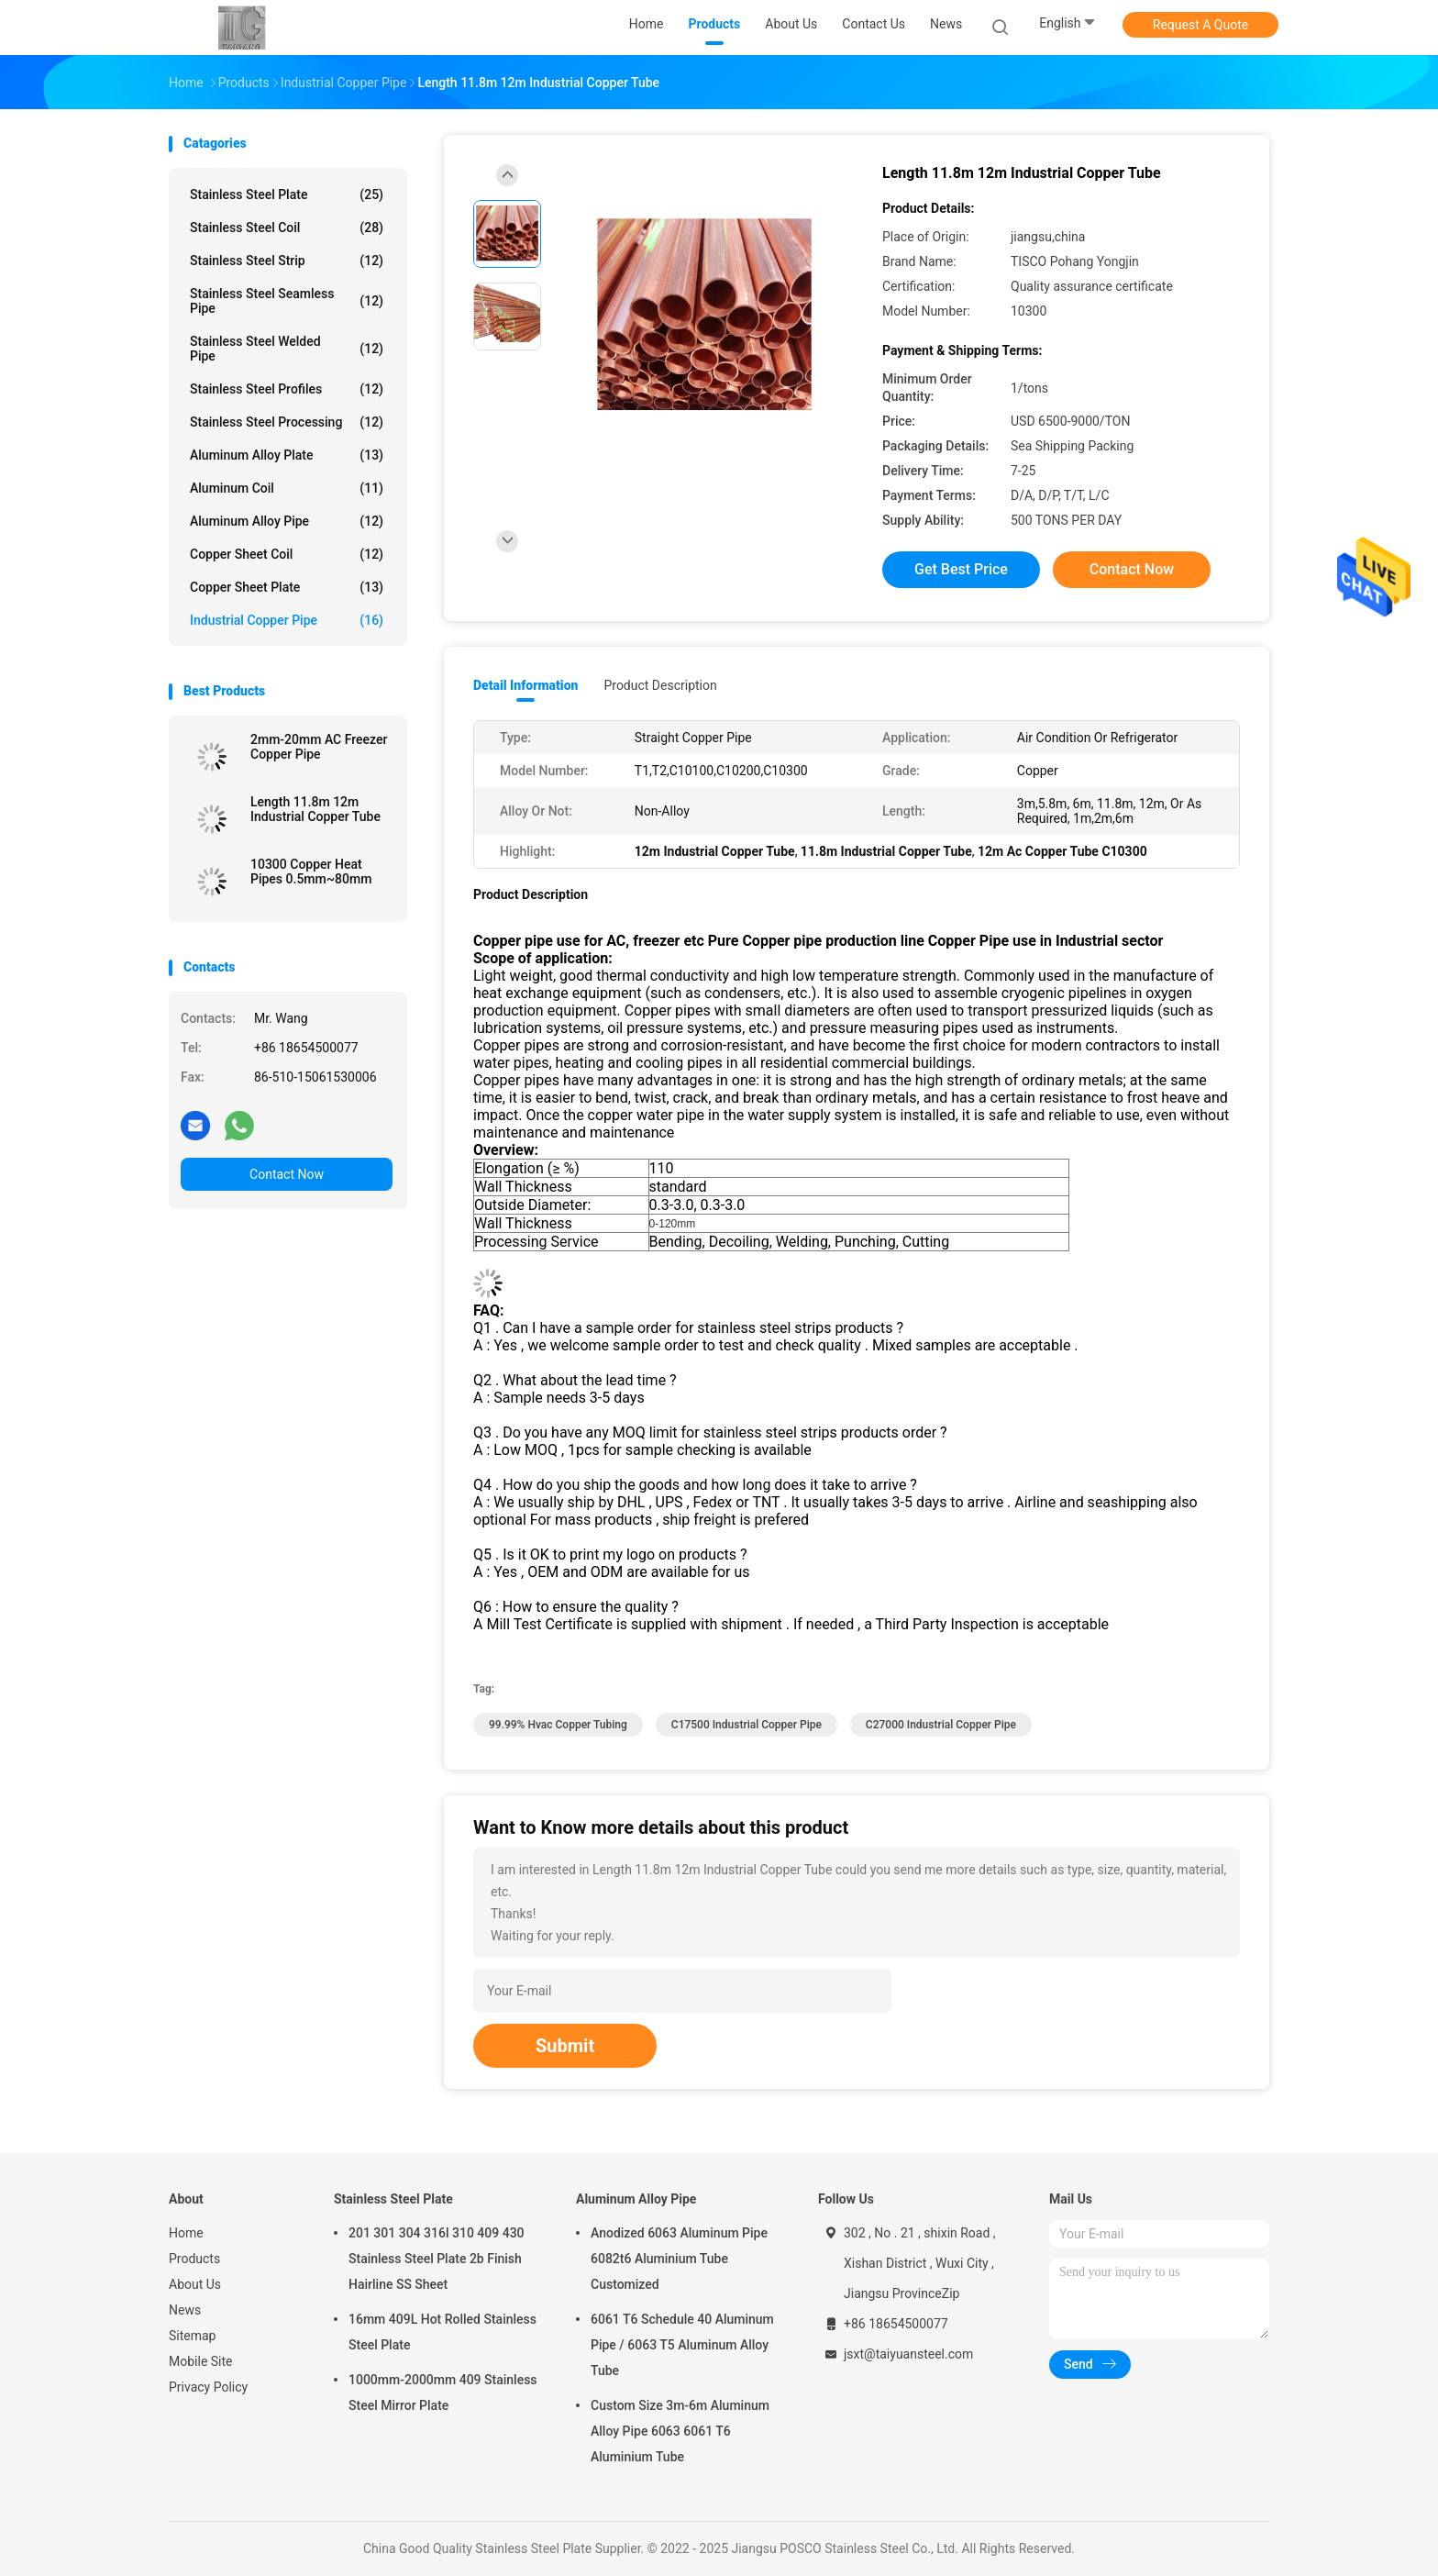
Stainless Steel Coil (286, 227)
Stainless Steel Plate (286, 194)
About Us (195, 2284)
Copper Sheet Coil (286, 554)
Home (186, 2233)
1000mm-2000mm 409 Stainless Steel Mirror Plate (442, 2392)
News (185, 2310)
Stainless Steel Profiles (286, 389)
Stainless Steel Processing (286, 422)
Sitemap (192, 2335)
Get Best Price (961, 569)
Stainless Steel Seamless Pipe (286, 301)
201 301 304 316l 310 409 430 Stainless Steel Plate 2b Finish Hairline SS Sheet (436, 2259)
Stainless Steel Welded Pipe (286, 348)
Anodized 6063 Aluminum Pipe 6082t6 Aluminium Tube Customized (679, 2259)
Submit (565, 2046)
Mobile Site (201, 2361)
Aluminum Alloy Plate (286, 455)
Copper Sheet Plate (286, 587)
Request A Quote (1200, 24)
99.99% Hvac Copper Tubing (558, 1724)
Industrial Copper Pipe (286, 620)
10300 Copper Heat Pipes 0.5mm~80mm (310, 871)
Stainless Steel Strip (286, 260)
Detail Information (525, 685)
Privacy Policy (208, 2387)
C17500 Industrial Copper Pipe (746, 1724)
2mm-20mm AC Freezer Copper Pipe (318, 746)
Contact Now (286, 1174)
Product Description (659, 685)
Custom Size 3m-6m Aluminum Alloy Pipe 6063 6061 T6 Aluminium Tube (680, 2431)
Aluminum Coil (286, 488)
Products (194, 2258)
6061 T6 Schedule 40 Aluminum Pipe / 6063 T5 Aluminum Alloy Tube (682, 2345)
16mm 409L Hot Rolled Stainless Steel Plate (442, 2332)
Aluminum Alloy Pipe (286, 521)
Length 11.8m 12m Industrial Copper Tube (315, 809)
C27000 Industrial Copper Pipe (941, 1724)
